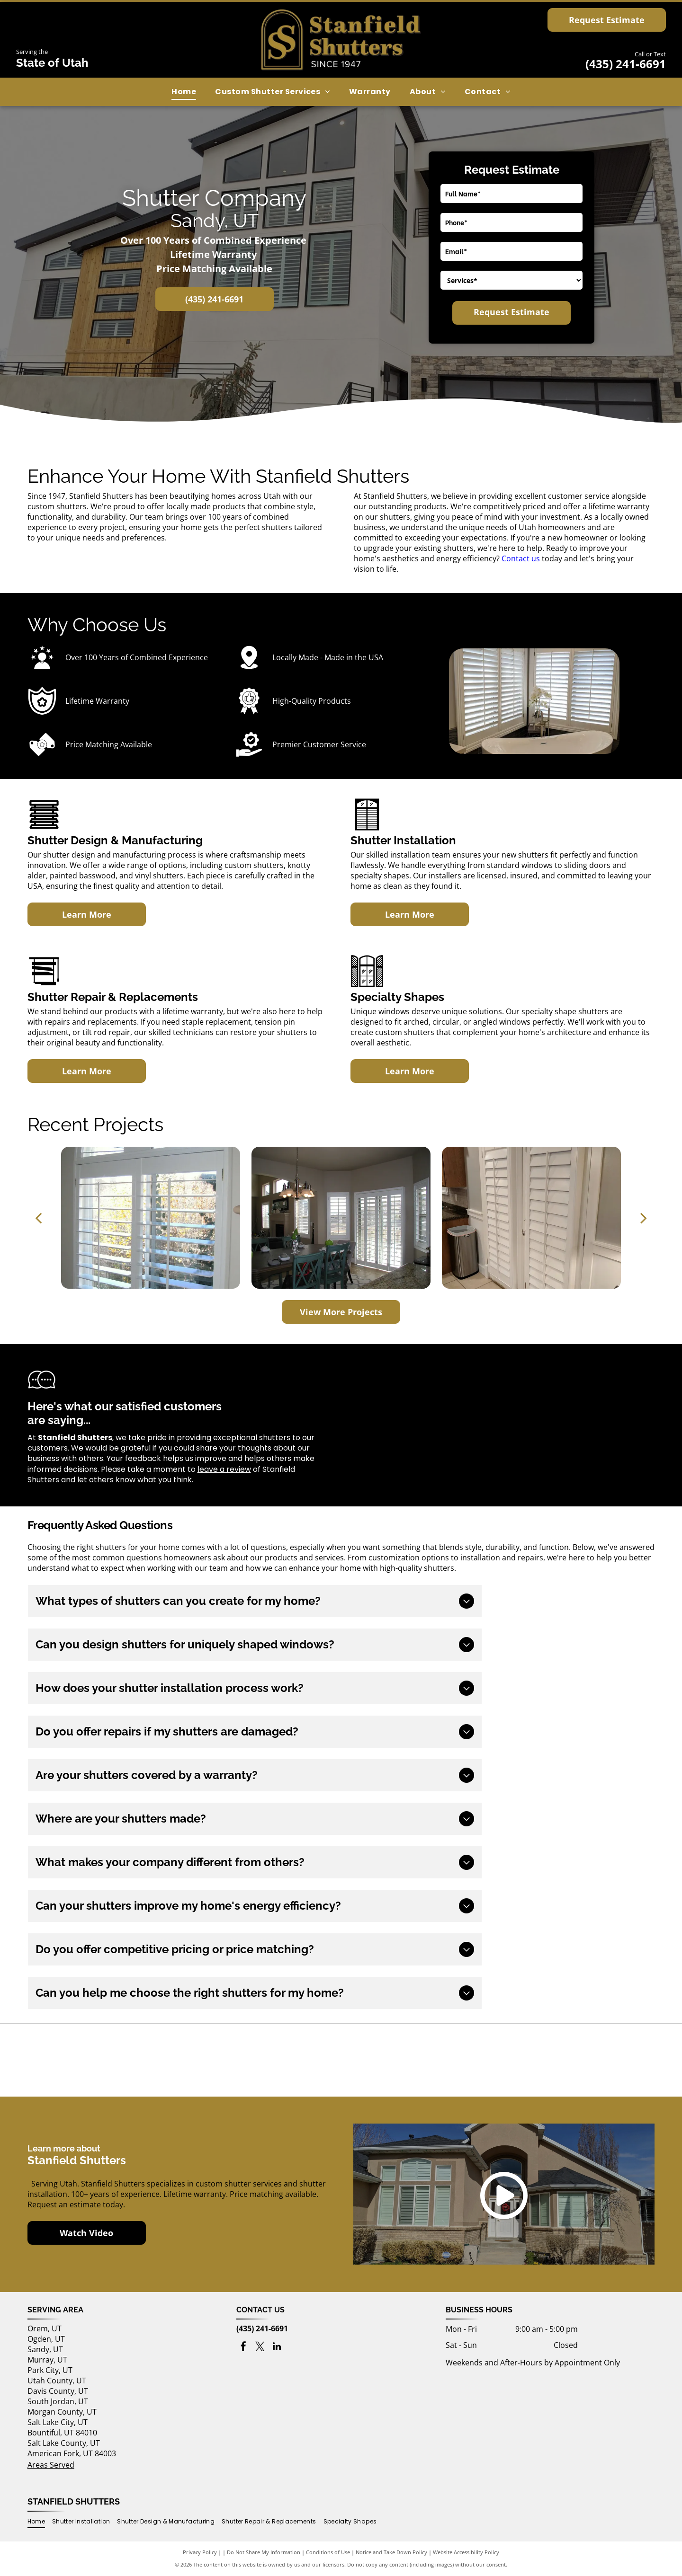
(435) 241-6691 (625, 63)
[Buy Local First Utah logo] (132, 2059)
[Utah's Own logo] (341, 2059)
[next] (644, 1217)
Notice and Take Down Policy (391, 2552)
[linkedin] (276, 2347)
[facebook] (243, 2347)
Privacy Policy (200, 2552)
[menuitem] (184, 92)
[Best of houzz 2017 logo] (550, 2059)
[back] (38, 1217)
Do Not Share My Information (263, 2552)
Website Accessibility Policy (466, 2552)
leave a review (224, 1469)
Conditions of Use (328, 2552)
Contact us (521, 558)
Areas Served (50, 2465)
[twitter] (260, 2347)
